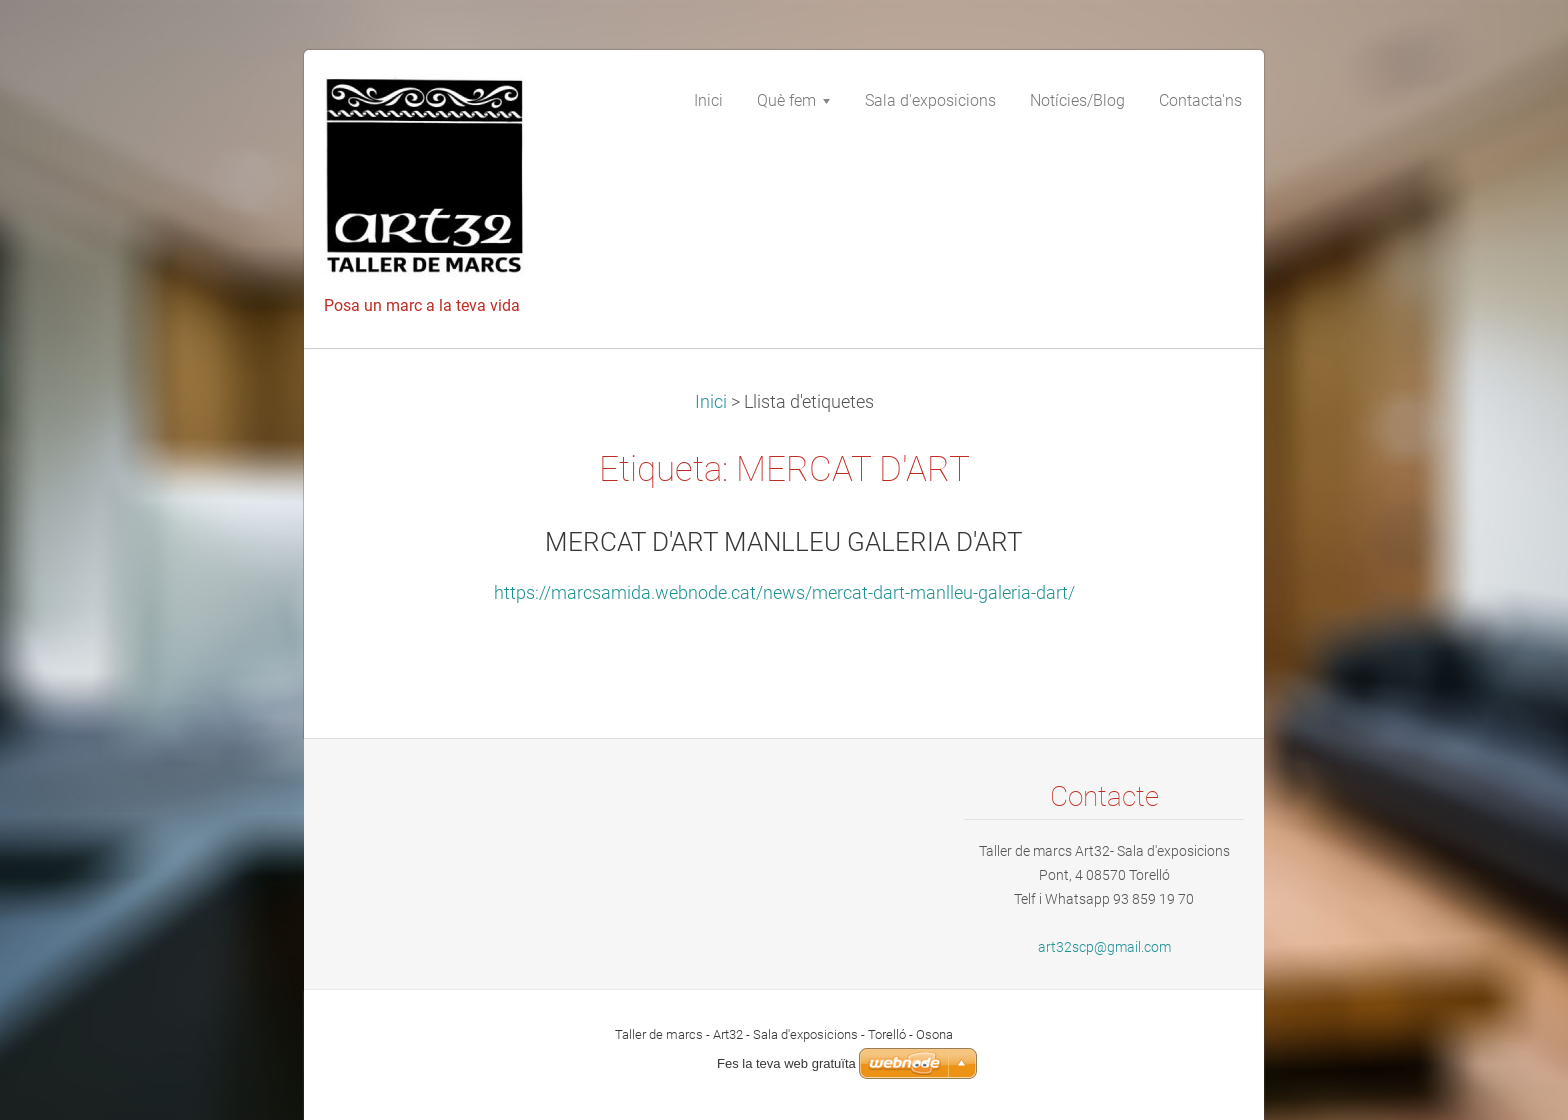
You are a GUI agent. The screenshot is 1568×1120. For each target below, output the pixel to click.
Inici (711, 402)
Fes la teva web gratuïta (786, 1063)
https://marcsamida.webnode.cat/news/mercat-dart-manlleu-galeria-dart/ (784, 593)
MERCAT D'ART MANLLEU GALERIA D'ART (784, 542)
